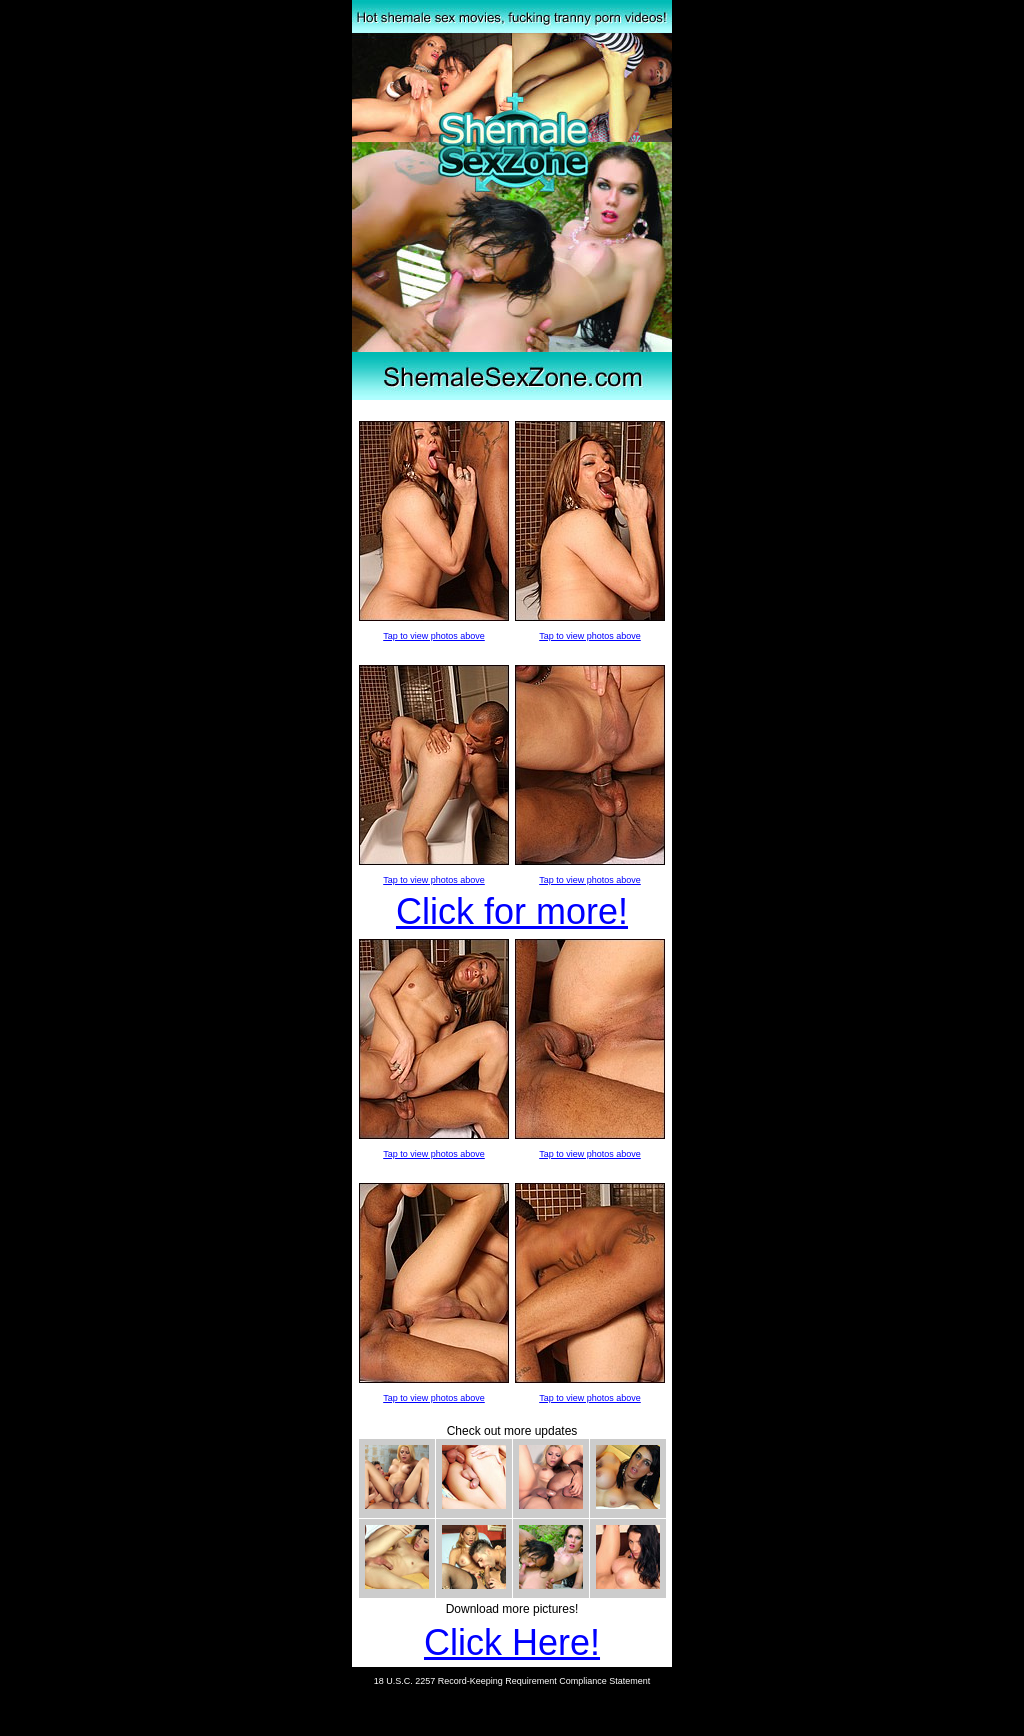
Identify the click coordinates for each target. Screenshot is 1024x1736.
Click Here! (512, 1642)
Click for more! (512, 911)
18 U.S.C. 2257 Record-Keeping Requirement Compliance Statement (512, 1681)
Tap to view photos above (434, 636)
